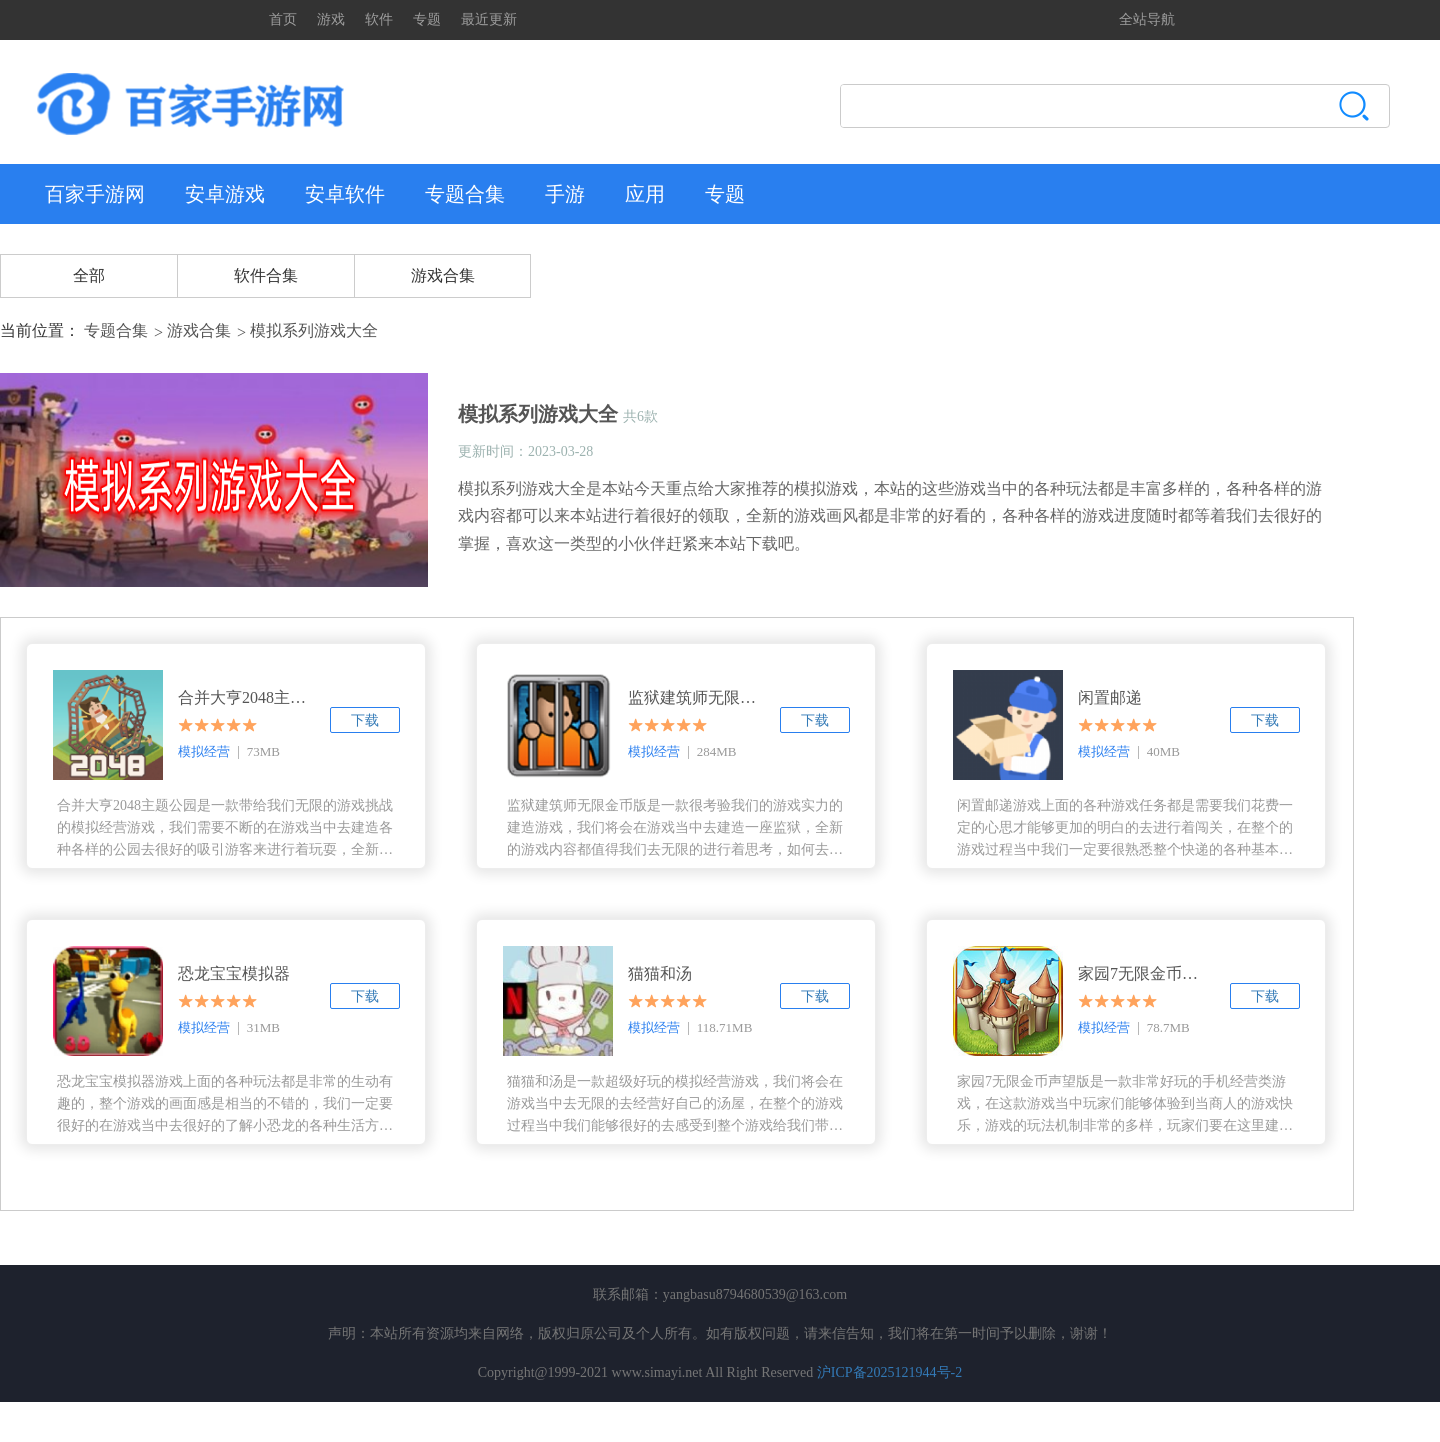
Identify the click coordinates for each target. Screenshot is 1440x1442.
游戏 (331, 19)
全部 (89, 275)
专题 (427, 19)
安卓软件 (345, 194)
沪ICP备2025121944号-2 (889, 1372)
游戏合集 (443, 275)
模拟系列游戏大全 (314, 330)
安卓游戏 (225, 194)
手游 (565, 194)
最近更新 (489, 19)
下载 (365, 720)
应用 (645, 194)
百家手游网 (95, 194)
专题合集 (465, 194)
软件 (379, 19)
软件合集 (266, 275)
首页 (283, 19)
